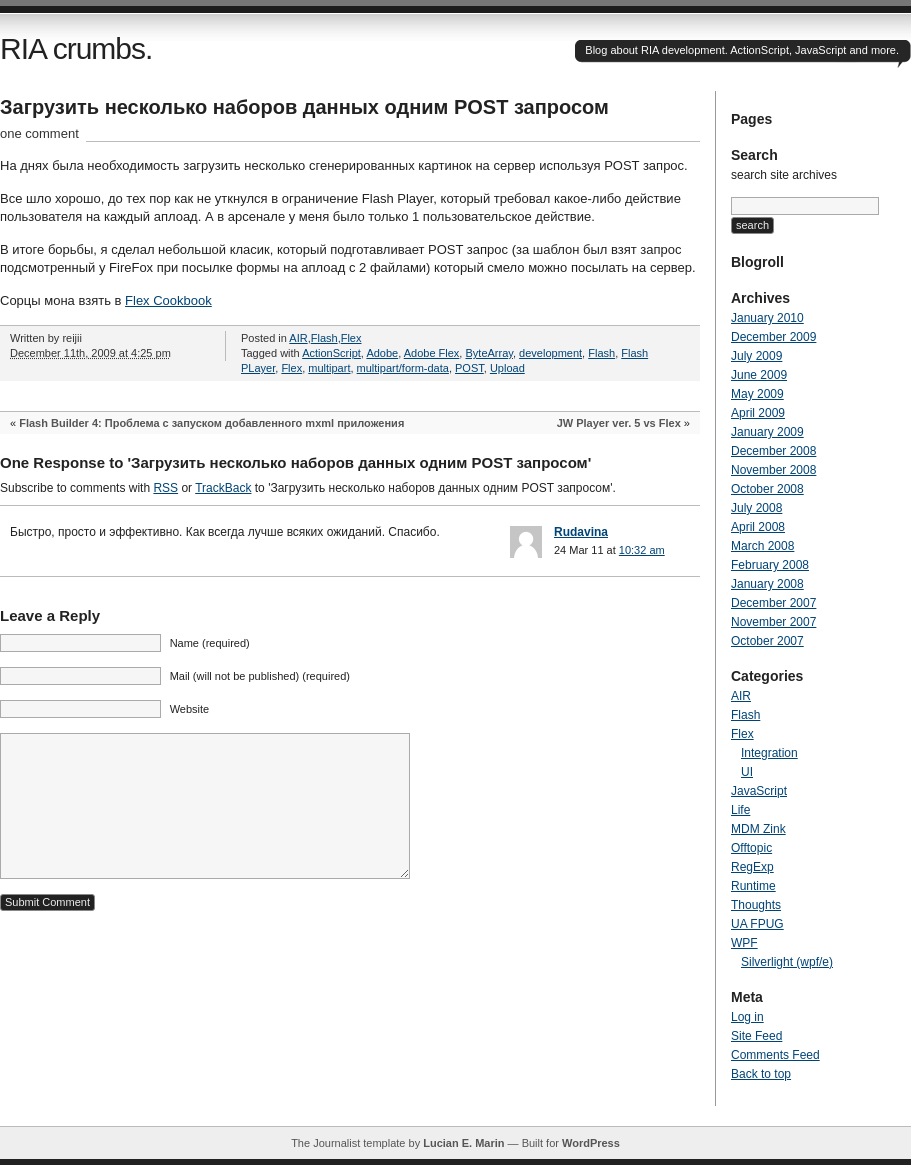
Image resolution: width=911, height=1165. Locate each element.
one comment (39, 133)
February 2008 (770, 565)
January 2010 (767, 318)
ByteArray (488, 353)
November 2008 (773, 470)
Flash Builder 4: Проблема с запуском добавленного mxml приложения (211, 423)
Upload (507, 368)
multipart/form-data (403, 368)
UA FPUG (757, 924)
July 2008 (756, 508)
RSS (165, 488)
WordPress (591, 1143)
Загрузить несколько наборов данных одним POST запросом (304, 107)
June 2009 (759, 375)
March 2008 (762, 546)
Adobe (382, 353)
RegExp (752, 867)
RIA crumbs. (76, 48)
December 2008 (773, 451)
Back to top (761, 1074)
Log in (747, 1017)
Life (740, 810)
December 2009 (773, 337)
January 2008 (767, 584)
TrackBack (223, 488)
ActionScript (331, 353)
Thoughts (756, 905)
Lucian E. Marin (463, 1143)
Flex (351, 338)
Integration (769, 753)
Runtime (753, 886)
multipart (329, 368)
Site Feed (756, 1036)
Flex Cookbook (168, 300)
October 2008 (767, 489)
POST (469, 368)
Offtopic (751, 848)
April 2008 (758, 527)
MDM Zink (758, 829)
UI (747, 772)
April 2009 (758, 413)
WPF (744, 943)
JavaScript (759, 791)
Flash (324, 338)
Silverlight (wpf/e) (787, 962)
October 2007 (767, 641)
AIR (298, 338)
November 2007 (773, 622)
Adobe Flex (432, 353)
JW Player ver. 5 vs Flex (619, 423)
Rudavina (581, 532)
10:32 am (642, 550)
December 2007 (773, 603)
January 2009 (767, 432)
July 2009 (756, 356)
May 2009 (757, 394)
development (550, 353)
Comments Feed (775, 1055)
